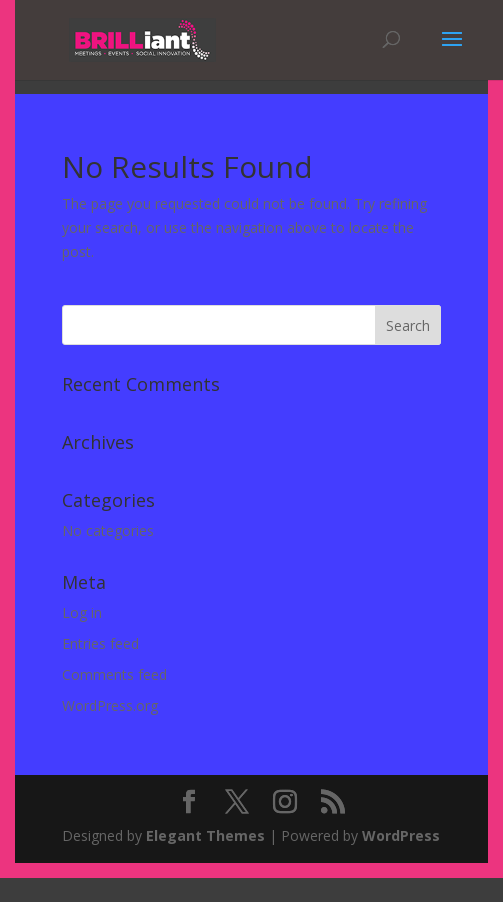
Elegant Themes (205, 835)
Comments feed (114, 674)
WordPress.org (110, 705)
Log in (82, 612)
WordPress (401, 835)
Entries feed (100, 643)
